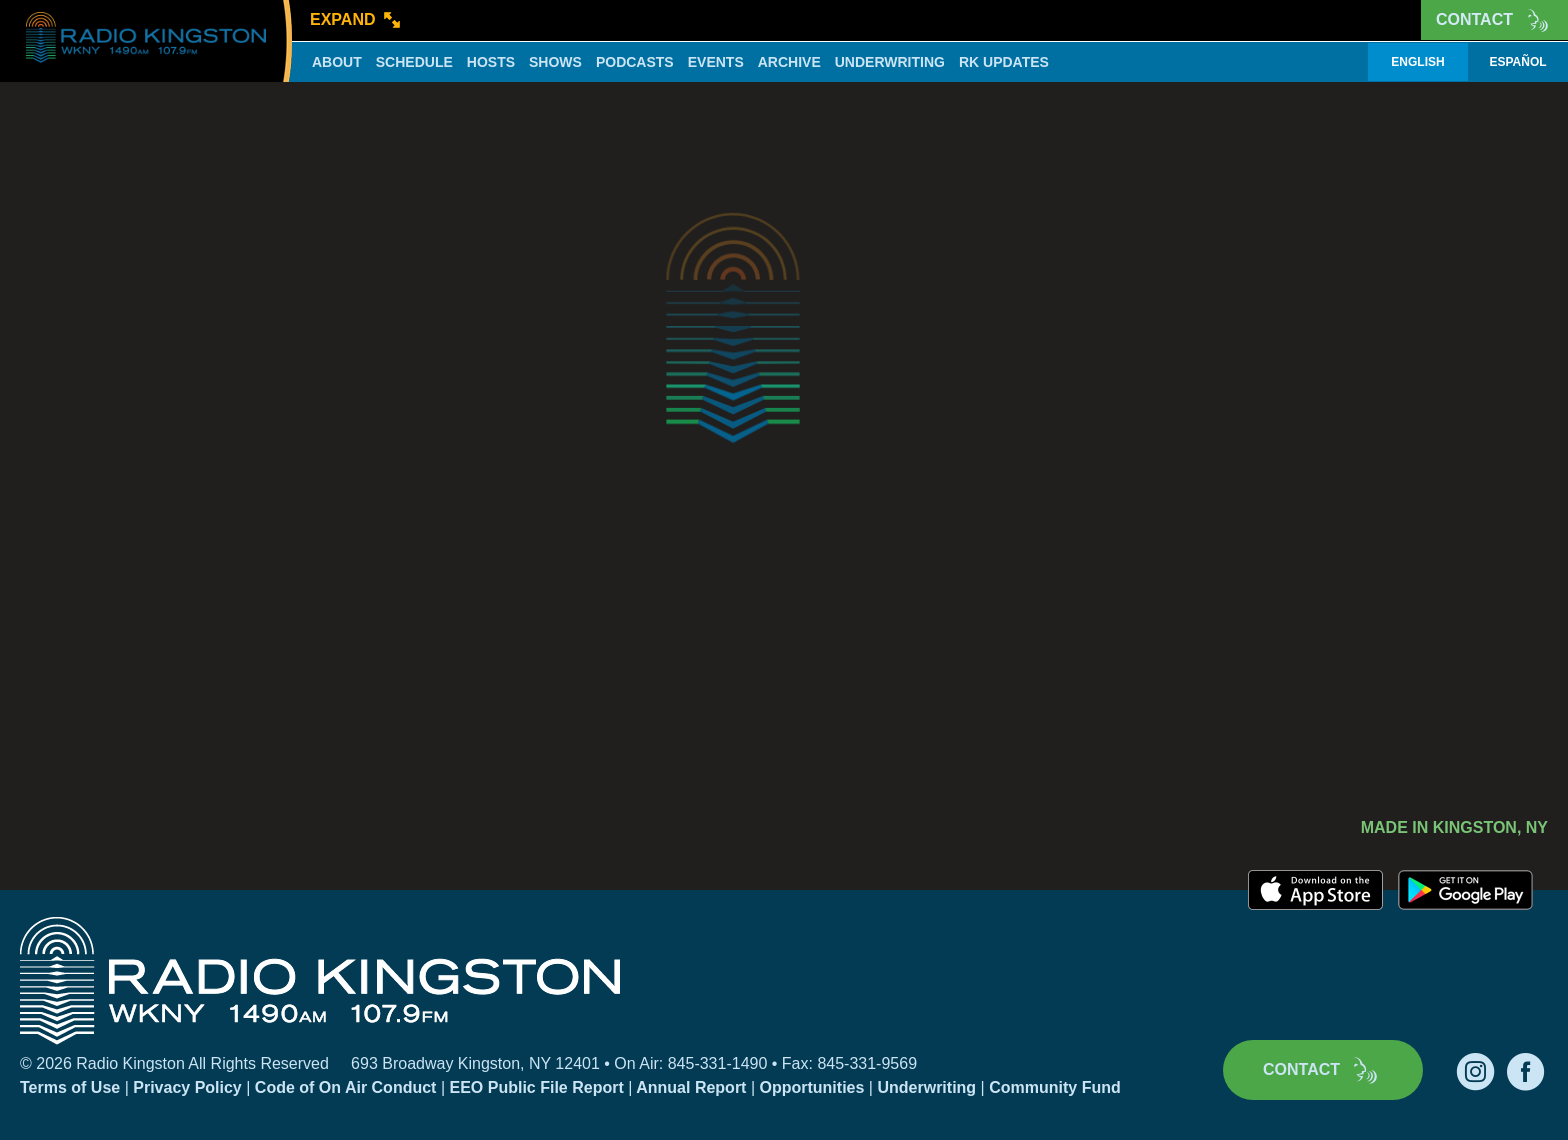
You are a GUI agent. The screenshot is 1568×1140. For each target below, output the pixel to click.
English (1417, 62)
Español (1517, 62)
